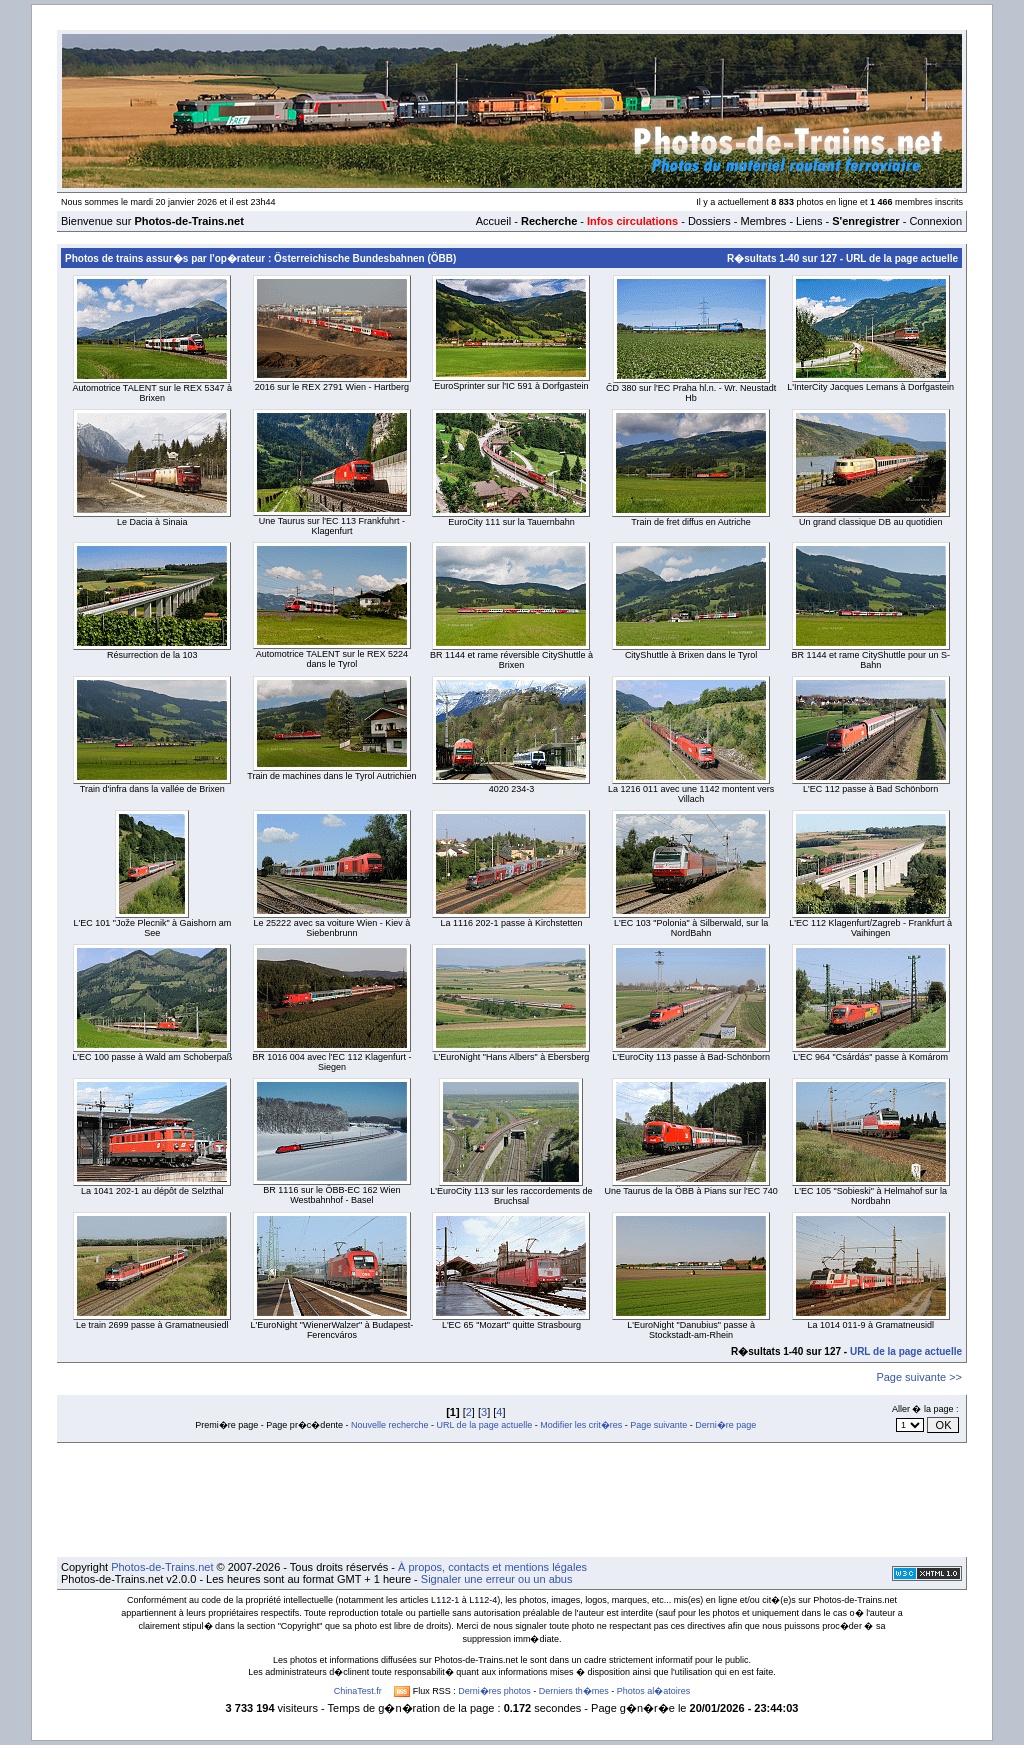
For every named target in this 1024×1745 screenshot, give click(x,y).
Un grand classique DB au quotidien (871, 522)
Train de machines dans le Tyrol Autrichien (331, 776)
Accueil (493, 221)
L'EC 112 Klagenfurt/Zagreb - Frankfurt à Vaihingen (870, 928)
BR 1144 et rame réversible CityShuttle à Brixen (511, 660)
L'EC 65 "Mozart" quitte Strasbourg (511, 1325)
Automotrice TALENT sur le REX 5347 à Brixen (153, 393)
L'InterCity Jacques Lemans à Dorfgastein (870, 387)
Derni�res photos (494, 1691)
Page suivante (658, 1425)
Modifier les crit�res (581, 1425)
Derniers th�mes (574, 1691)
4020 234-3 (512, 789)
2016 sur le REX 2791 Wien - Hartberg (332, 387)
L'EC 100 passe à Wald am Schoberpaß (152, 1057)
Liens (809, 221)
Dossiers (709, 221)
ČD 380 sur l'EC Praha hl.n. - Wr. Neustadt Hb (691, 393)
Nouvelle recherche (390, 1425)
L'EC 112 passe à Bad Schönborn (870, 789)
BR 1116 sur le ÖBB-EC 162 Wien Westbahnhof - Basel (331, 1195)
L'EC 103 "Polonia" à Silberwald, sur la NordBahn (691, 928)
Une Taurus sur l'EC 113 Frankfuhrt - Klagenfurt (332, 526)
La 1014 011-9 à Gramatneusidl (870, 1325)
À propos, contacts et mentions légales (492, 1567)
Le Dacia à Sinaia (152, 522)
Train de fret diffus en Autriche (691, 522)
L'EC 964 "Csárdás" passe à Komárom (870, 1057)
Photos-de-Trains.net (162, 1567)
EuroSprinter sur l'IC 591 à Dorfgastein (511, 386)
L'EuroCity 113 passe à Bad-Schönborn (691, 1057)
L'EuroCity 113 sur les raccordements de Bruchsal (511, 1196)
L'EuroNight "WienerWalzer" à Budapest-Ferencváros (331, 1330)
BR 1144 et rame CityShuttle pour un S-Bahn (870, 660)
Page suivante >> (919, 1377)
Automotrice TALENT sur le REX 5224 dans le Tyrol (332, 659)
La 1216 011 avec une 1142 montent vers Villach (691, 794)
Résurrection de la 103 (152, 655)
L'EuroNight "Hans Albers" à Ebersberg (512, 1057)
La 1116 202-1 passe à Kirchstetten (511, 923)
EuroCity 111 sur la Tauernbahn (511, 522)
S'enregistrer (865, 221)
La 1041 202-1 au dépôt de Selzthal (152, 1191)
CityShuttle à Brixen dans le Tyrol (691, 655)
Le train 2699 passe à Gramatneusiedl (152, 1325)
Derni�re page (725, 1425)
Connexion (935, 221)
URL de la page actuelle (902, 258)
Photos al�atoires (654, 1691)
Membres (763, 221)
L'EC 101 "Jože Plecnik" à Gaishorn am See (152, 928)
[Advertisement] (512, 1500)
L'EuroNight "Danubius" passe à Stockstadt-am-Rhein (691, 1330)
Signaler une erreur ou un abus (497, 1579)
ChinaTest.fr (358, 1691)
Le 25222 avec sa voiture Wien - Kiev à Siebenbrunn (332, 928)
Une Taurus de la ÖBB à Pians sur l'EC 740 (691, 1191)
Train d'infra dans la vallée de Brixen (152, 789)
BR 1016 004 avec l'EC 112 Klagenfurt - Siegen (331, 1062)
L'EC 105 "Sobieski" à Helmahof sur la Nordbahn (870, 1196)
